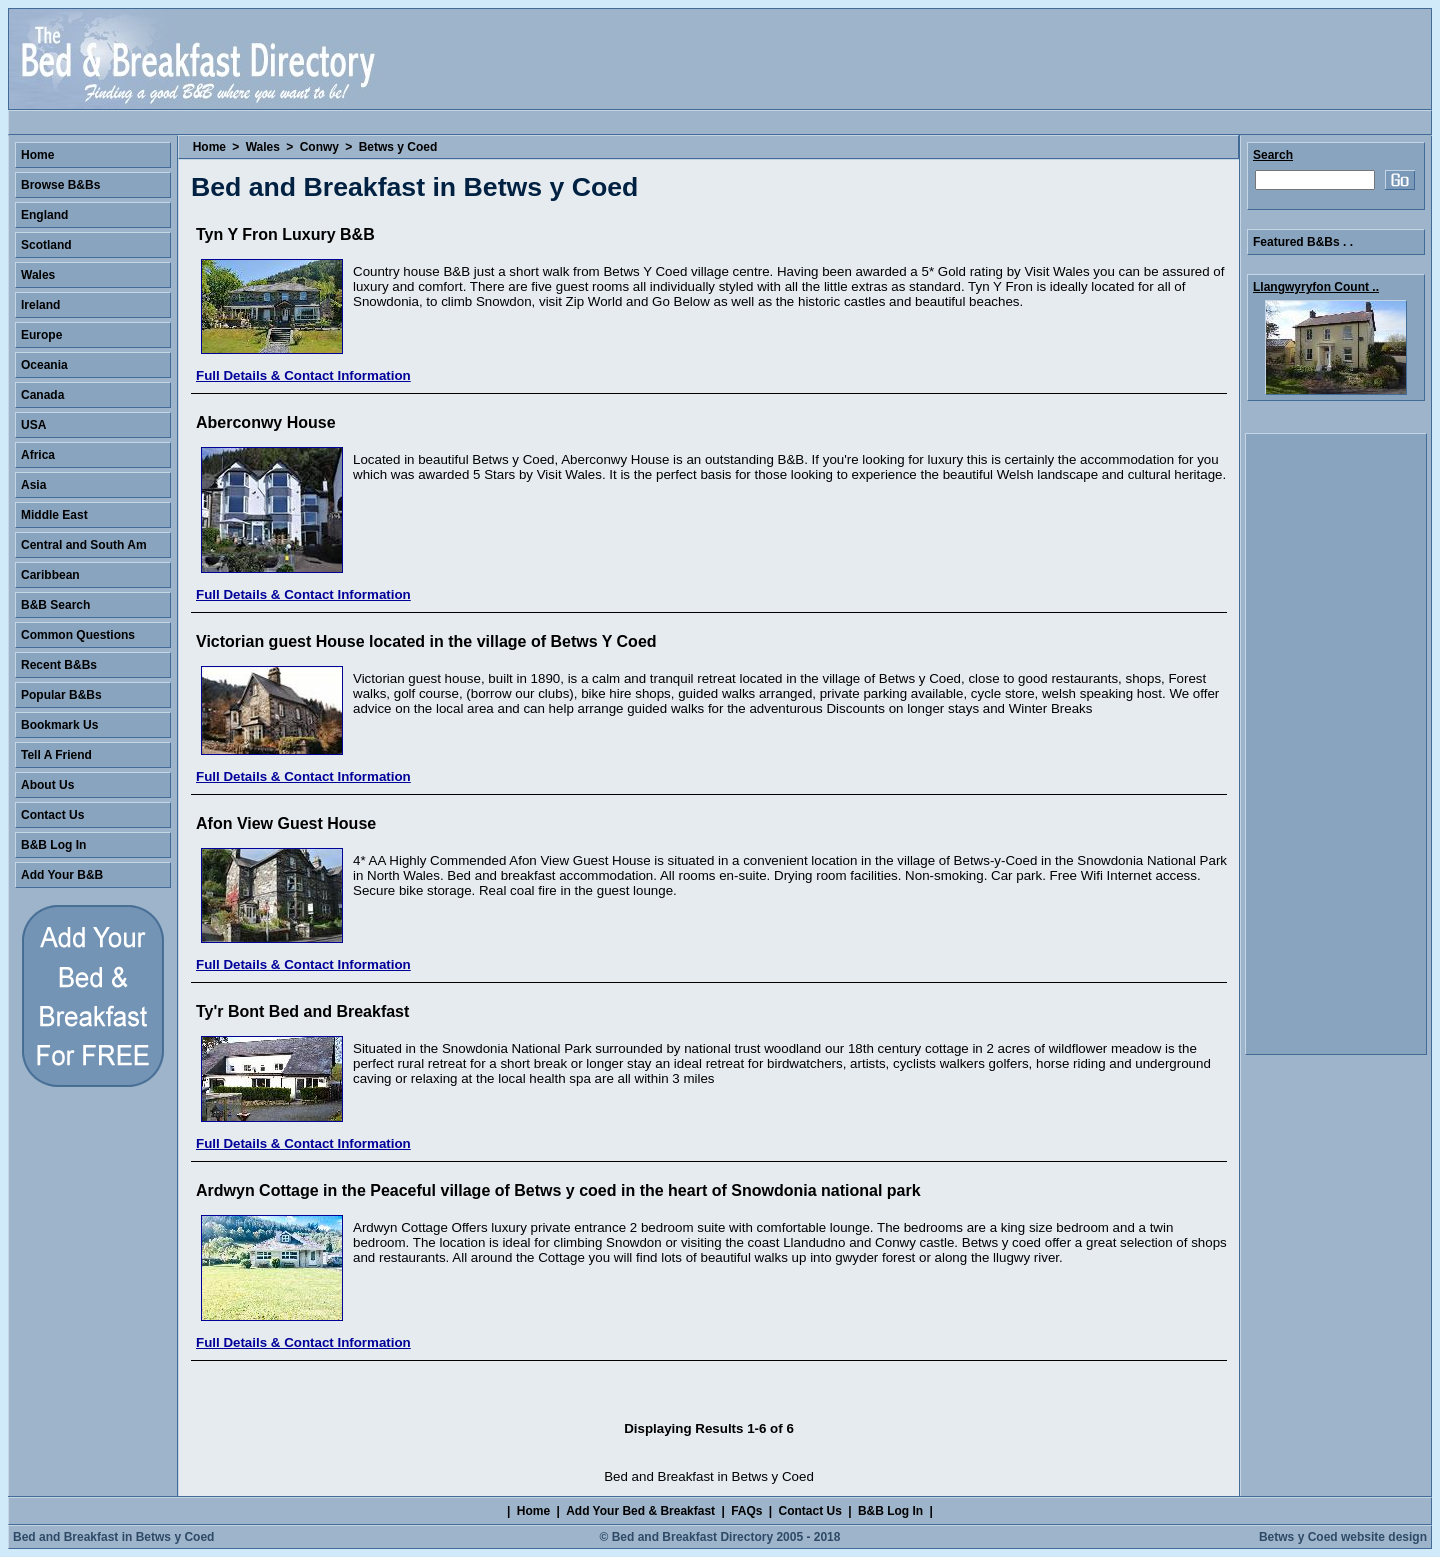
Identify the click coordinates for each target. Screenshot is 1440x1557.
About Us (47, 785)
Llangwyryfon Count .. (1316, 287)
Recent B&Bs (59, 665)
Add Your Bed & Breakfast (640, 1511)
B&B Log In (53, 845)
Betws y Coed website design (1343, 1537)
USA (33, 425)
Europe (41, 335)
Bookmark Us (59, 725)
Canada (42, 395)
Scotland (46, 245)
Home (209, 147)
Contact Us (52, 815)
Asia (33, 485)
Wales (263, 147)
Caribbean (50, 575)
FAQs (746, 1511)
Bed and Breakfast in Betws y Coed (113, 1537)
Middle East (54, 515)
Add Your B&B (62, 875)
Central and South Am (84, 545)
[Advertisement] (1336, 744)
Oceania (44, 365)
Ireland (40, 305)
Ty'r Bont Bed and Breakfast (302, 1011)
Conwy (319, 147)
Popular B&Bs (61, 695)
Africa (38, 455)
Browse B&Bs (60, 185)
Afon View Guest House (286, 823)
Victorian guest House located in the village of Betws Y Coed (426, 641)
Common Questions (78, 635)
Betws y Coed (398, 147)
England (44, 215)
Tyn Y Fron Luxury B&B (285, 234)
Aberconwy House (266, 422)
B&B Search (55, 605)
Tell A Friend (56, 755)
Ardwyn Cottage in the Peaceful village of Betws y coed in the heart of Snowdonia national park (558, 1190)
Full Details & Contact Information (303, 375)
